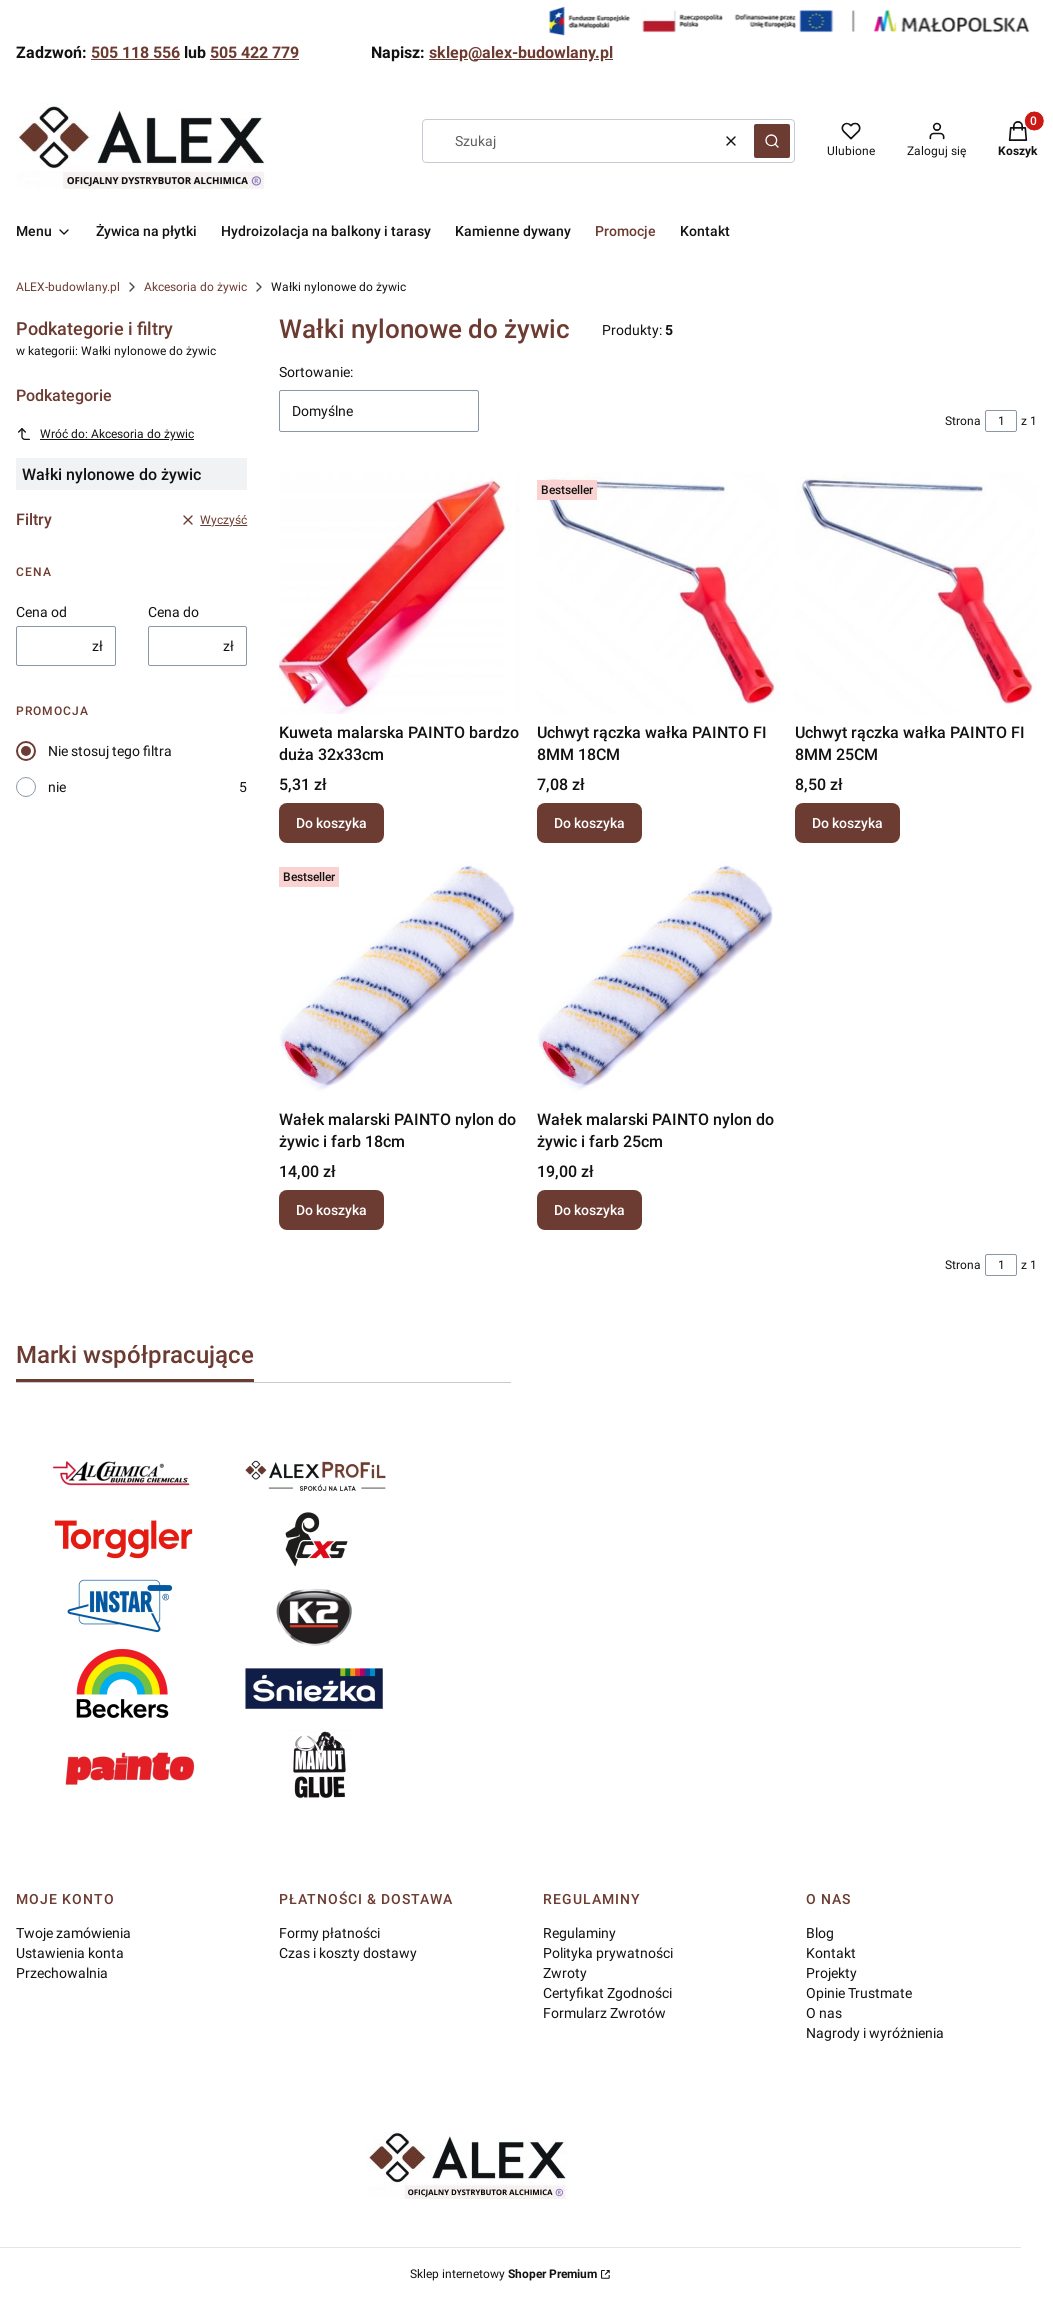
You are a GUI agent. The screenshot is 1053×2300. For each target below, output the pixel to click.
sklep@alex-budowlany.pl (521, 52)
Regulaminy (579, 1933)
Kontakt (831, 1953)
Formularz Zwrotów (604, 2013)
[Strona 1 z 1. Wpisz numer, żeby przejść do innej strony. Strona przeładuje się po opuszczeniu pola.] (1001, 421)
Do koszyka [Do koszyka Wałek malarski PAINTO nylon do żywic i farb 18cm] (331, 1210)
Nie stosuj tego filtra (110, 751)
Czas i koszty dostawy (348, 1953)
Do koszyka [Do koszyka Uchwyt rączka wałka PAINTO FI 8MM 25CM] (847, 823)
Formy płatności (329, 1933)
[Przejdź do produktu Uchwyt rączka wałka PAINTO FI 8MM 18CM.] (658, 593)
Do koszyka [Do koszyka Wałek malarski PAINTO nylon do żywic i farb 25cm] (589, 1210)
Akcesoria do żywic (195, 287)
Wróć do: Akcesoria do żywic (105, 434)
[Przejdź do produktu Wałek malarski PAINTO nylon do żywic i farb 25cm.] (658, 980)
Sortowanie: (316, 372)
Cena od (41, 612)
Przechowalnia (62, 1973)
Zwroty (565, 1973)
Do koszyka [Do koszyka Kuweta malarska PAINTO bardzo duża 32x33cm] (331, 823)
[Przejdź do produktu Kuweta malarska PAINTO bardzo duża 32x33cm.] (400, 593)
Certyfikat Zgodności (607, 1993)
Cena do (173, 612)
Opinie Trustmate (859, 1993)
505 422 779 (254, 52)
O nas (824, 2013)
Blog (820, 1933)
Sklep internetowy (503, 2274)
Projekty (831, 1973)
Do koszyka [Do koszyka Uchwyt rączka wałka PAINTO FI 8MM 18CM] (589, 823)
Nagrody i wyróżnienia (875, 2033)
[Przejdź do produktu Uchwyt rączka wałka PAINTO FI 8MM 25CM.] (916, 593)
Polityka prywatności (608, 1953)
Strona (963, 421)
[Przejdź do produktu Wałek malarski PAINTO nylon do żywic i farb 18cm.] (400, 980)
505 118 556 (135, 52)
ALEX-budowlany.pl (68, 287)
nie (57, 787)
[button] (772, 141)
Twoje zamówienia (73, 1933)
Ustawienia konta (70, 1953)
